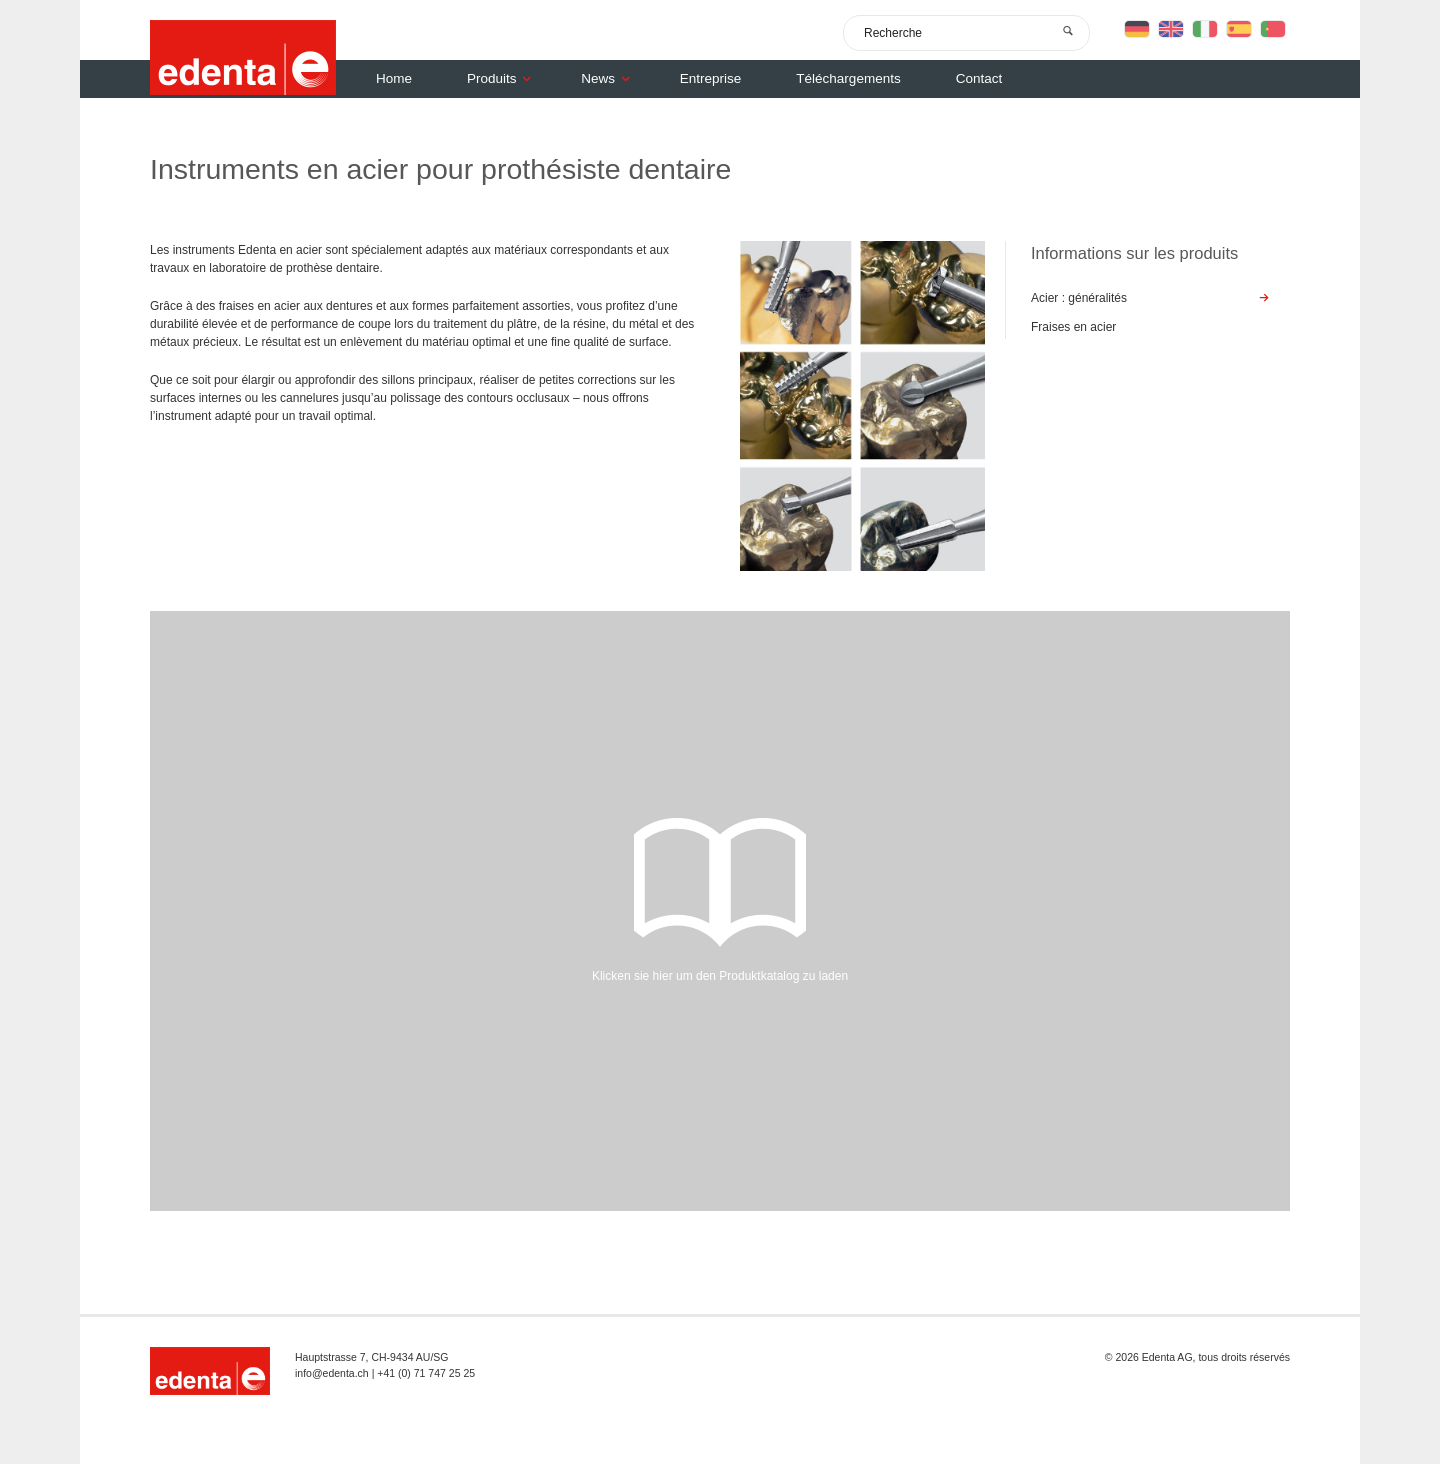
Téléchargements (848, 78)
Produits (504, 78)
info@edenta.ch (332, 1373)
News (610, 78)
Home (394, 78)
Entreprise (711, 78)
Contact (979, 78)
